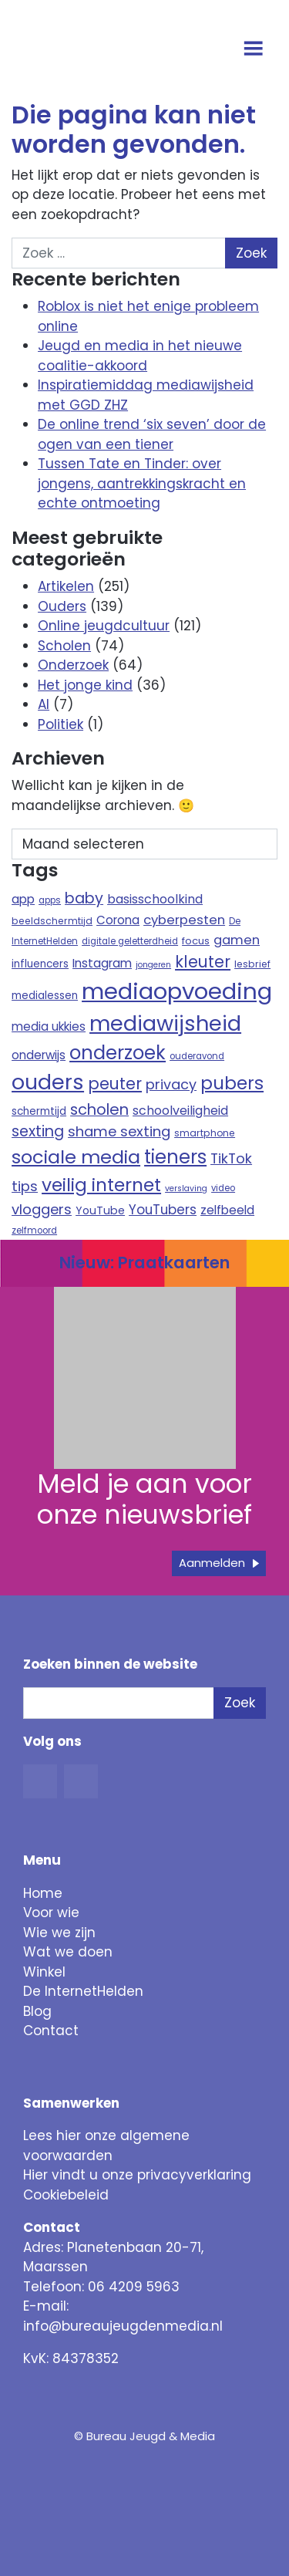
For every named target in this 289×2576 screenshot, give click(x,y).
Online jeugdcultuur (104, 625)
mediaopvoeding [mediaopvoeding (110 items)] (177, 991)
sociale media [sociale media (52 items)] (76, 1157)
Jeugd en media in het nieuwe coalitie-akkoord (140, 355)
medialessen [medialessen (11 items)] (45, 995)
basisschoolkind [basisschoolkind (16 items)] (155, 899)
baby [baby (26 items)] (84, 898)
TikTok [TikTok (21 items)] (231, 1158)
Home (42, 1893)
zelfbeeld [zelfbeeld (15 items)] (227, 1210)
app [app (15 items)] (23, 899)
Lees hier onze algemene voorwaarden (106, 2145)
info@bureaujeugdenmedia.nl (123, 2326)
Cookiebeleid (66, 2195)
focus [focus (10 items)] (196, 941)
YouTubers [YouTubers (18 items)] (163, 1209)
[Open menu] (255, 50)
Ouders (62, 606)
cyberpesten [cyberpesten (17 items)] (184, 920)
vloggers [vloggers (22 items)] (42, 1209)
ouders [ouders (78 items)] (48, 1082)
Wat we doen (68, 1952)
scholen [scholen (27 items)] (99, 1109)
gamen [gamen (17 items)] (236, 940)
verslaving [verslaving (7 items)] (186, 1188)
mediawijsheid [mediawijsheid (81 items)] (165, 1023)
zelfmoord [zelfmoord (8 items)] (34, 1230)
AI (43, 704)
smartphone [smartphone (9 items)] (204, 1132)
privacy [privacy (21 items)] (171, 1084)
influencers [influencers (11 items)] (40, 964)
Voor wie (51, 1912)
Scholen (64, 645)
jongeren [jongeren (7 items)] (153, 965)
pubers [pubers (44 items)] (232, 1083)
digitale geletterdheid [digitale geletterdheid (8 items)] (130, 941)
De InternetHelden (83, 1991)
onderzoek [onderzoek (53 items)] (117, 1052)
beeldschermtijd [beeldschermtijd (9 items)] (52, 920)
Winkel (44, 1972)
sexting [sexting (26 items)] (38, 1131)
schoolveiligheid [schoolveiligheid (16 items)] (180, 1110)
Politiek (60, 724)
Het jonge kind (85, 685)
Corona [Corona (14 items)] (117, 920)
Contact (51, 2030)
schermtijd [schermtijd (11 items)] (39, 1111)
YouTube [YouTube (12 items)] (100, 1210)
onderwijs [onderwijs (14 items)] (39, 1055)
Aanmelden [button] (212, 1563)
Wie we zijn (59, 1932)
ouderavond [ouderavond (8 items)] (197, 1056)
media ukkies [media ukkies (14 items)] (49, 1026)
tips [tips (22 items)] (25, 1186)
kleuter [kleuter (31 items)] (202, 961)
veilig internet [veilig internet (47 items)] (101, 1185)
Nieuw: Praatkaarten (144, 1262)
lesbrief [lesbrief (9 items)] (252, 964)
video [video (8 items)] (223, 1188)
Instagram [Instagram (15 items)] (102, 963)
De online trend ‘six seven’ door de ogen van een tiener (152, 434)
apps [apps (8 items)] (50, 900)
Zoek (239, 1702)
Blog (37, 2011)
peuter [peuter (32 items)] (115, 1083)
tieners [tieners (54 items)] (175, 1156)
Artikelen (66, 586)
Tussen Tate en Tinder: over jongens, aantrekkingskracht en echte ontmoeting (142, 483)
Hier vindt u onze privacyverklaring (137, 2175)
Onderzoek (73, 665)
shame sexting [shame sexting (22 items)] (119, 1131)
